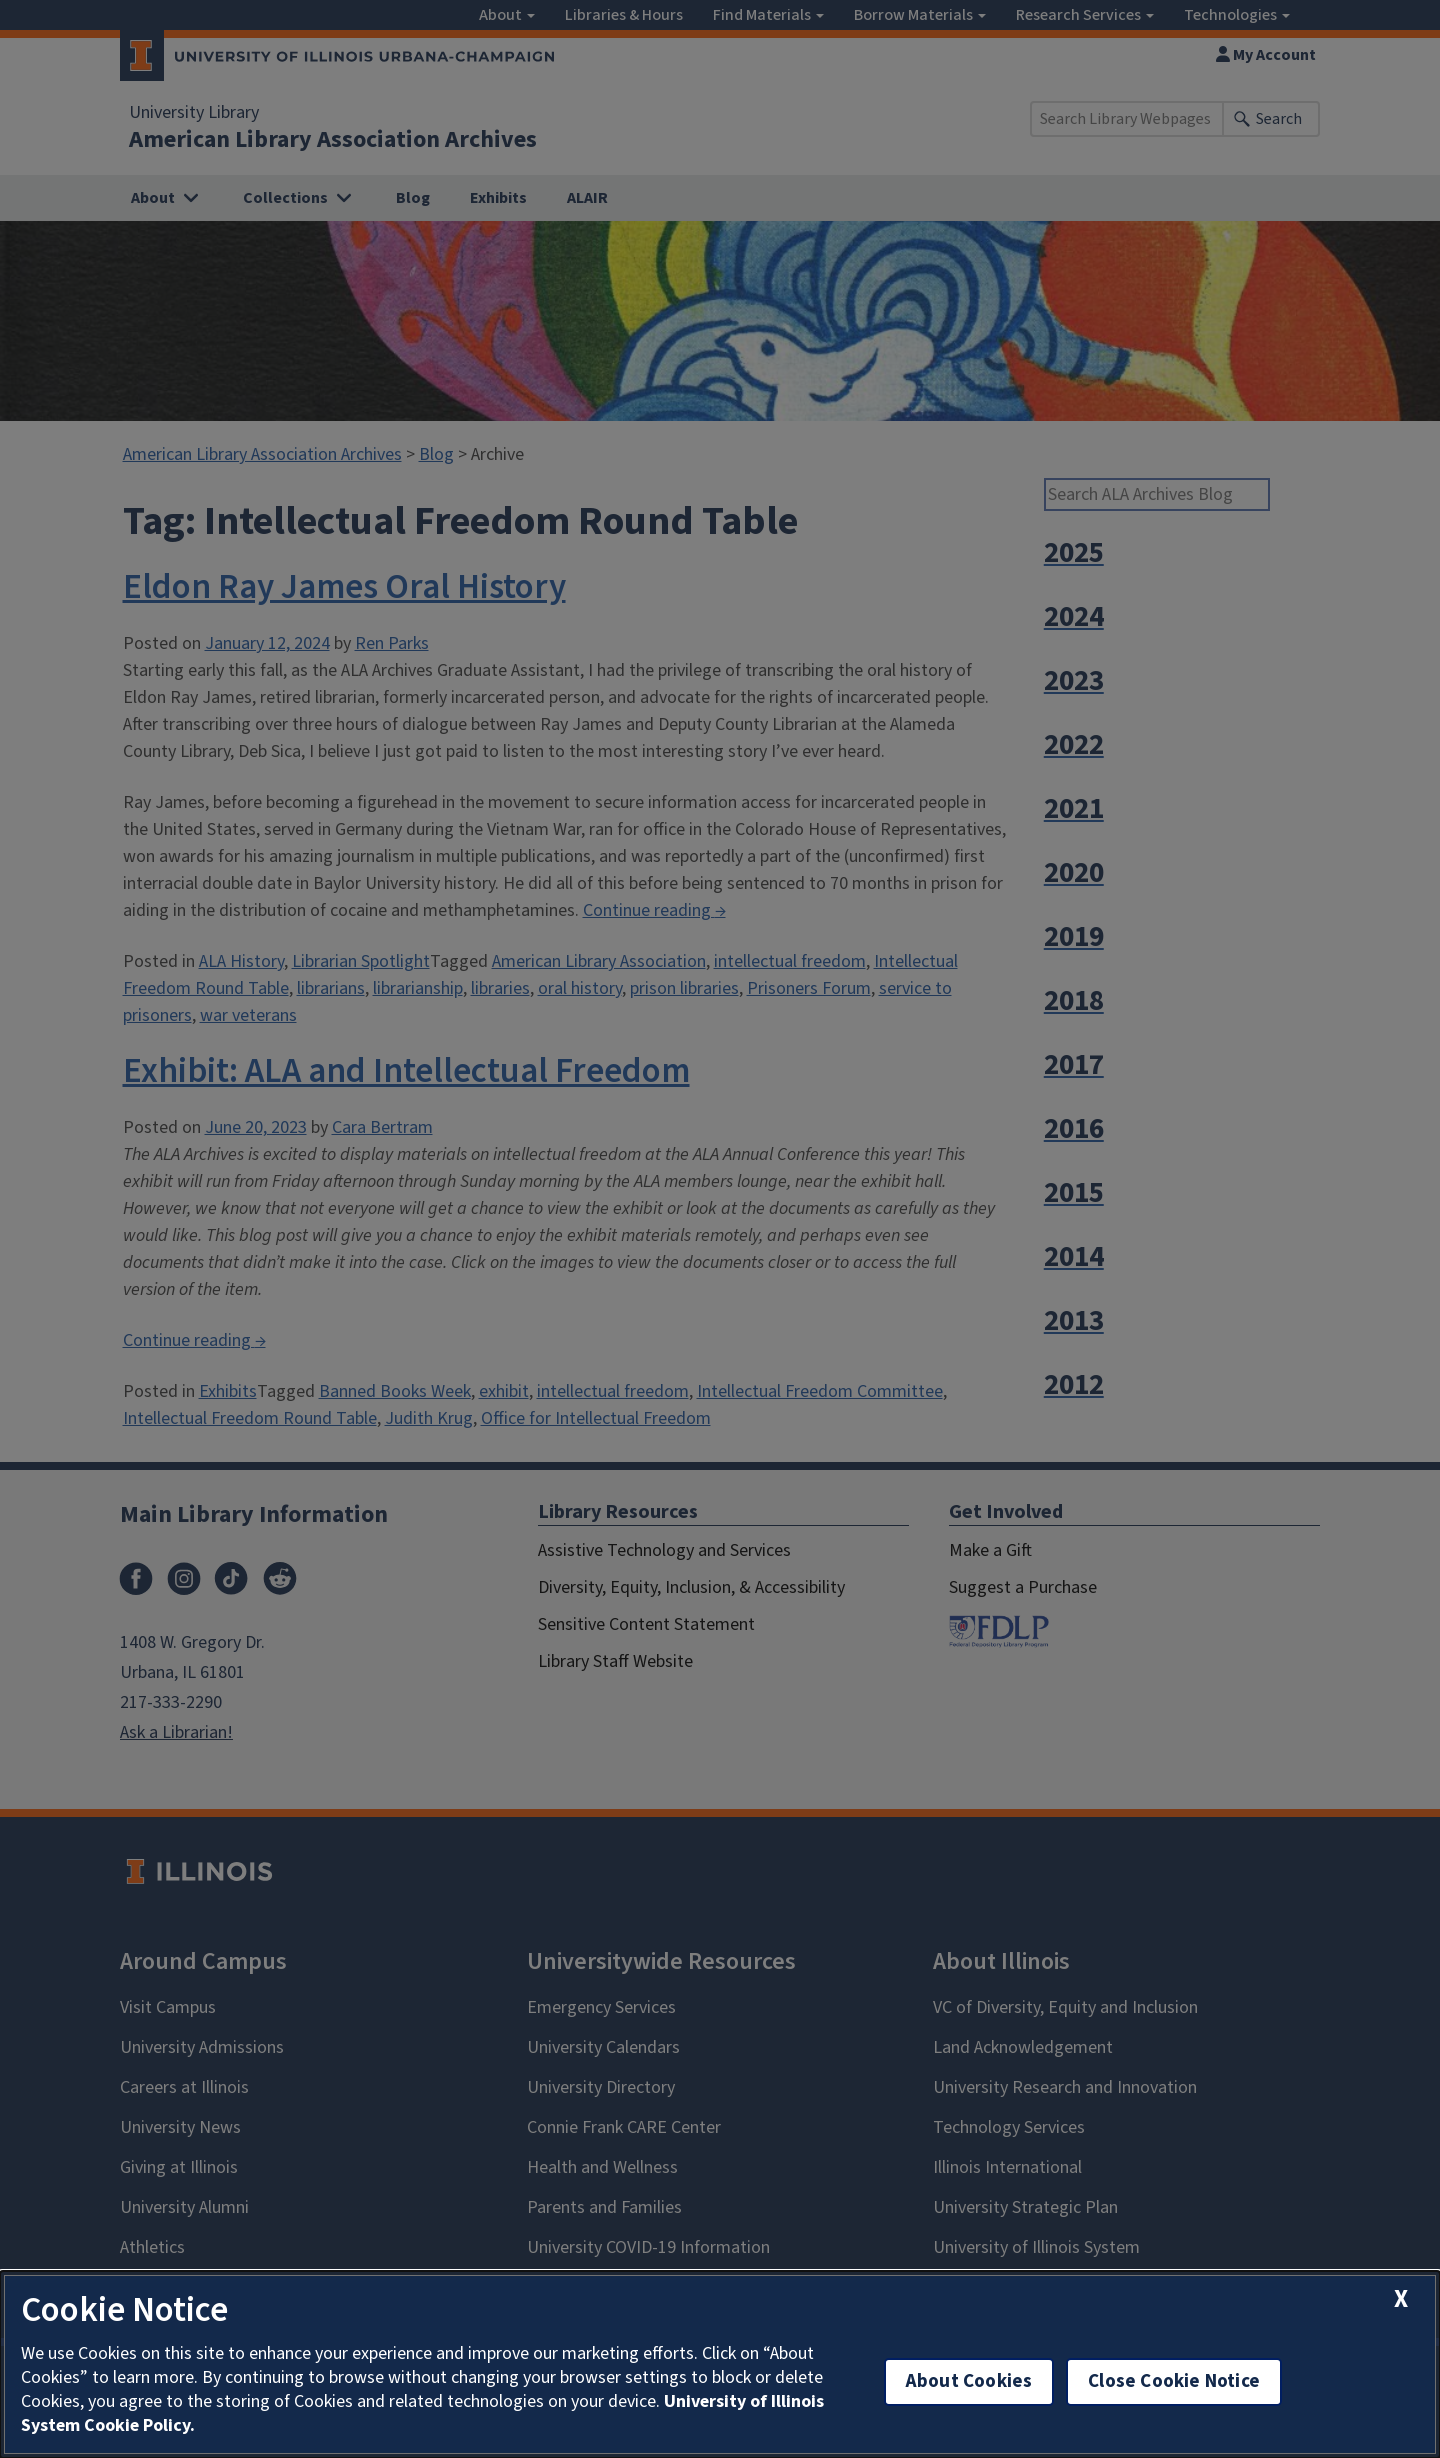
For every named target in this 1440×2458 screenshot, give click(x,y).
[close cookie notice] (1401, 2299)
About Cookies (969, 2381)
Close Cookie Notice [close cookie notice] (1174, 2381)
